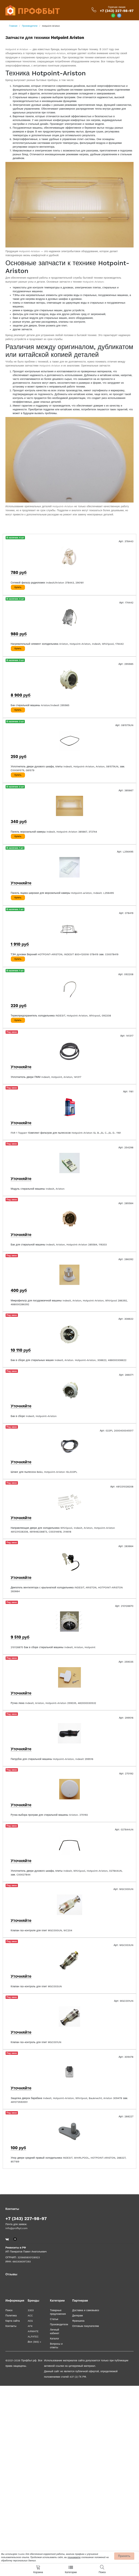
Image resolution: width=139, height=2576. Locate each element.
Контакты (10, 2326)
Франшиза (78, 2320)
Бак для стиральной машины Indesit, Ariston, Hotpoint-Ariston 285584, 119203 (59, 1244)
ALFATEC (33, 2336)
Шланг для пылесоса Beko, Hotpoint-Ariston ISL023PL (44, 1471)
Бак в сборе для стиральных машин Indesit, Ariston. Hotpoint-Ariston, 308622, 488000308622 (68, 1360)
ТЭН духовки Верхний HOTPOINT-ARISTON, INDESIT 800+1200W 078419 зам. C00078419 (64, 954)
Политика (11, 2315)
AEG (30, 2320)
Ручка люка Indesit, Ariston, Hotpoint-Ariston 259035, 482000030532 (53, 1703)
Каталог (54, 2338)
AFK (30, 2326)
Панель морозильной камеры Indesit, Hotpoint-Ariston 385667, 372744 (54, 831)
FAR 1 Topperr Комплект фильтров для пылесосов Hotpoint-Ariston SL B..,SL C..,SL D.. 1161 (66, 1132)
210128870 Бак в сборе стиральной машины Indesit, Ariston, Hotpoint (53, 1647)
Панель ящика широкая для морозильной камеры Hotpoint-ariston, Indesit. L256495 (62, 892)
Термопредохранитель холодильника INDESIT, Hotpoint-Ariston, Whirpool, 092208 (61, 1015)
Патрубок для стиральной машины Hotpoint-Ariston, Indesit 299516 (52, 1759)
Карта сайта (12, 2320)
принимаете (74, 2557)
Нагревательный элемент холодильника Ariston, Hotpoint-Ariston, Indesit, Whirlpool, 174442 (67, 643)
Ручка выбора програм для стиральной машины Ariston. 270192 (49, 1814)
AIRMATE (33, 2331)
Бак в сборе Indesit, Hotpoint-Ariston (34, 1416)
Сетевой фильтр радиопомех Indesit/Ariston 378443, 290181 (47, 582)
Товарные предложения (58, 2312)
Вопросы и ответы (56, 2345)
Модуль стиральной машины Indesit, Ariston (37, 1188)
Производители (59, 2324)
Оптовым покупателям (85, 2326)
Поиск (8, 2310)
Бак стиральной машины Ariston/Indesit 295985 (40, 705)
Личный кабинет (54, 2331)
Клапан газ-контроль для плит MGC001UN (36, 2042)
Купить (17, 587)
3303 (31, 2310)
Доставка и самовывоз (85, 2310)
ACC (30, 2315)
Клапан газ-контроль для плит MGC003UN (36, 1986)
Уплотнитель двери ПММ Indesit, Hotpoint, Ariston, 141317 (46, 1077)
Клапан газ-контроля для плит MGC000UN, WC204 (41, 1930)
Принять (124, 2556)
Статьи (54, 2319)
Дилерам (77, 2315)
